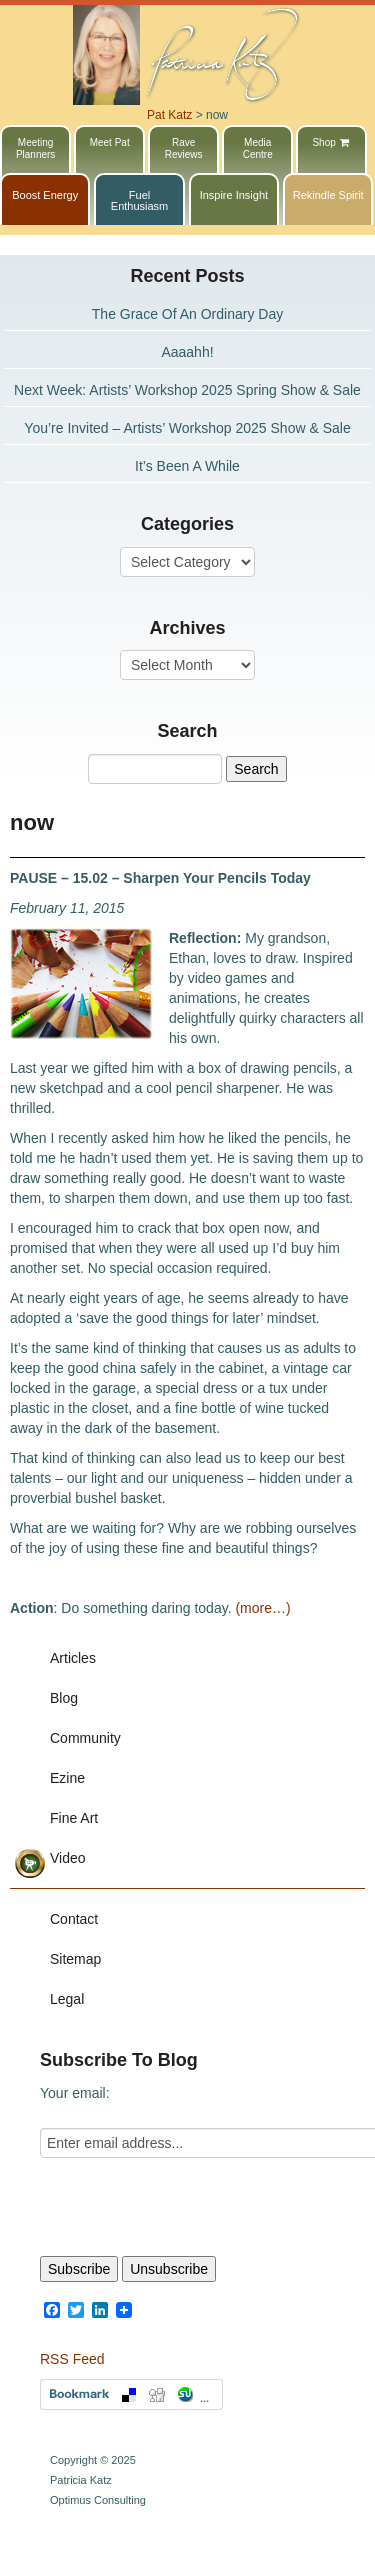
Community (85, 1738)
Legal (67, 1999)
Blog (64, 1698)
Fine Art (74, 1818)
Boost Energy (45, 195)
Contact (74, 1919)
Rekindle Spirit (328, 195)
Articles (73, 1658)
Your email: (75, 2093)
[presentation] (192, 2207)
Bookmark (131, 2394)
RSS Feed (72, 2359)
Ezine (67, 1778)
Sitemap (75, 1959)
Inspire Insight (234, 195)
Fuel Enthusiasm (139, 200)
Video (68, 1858)
